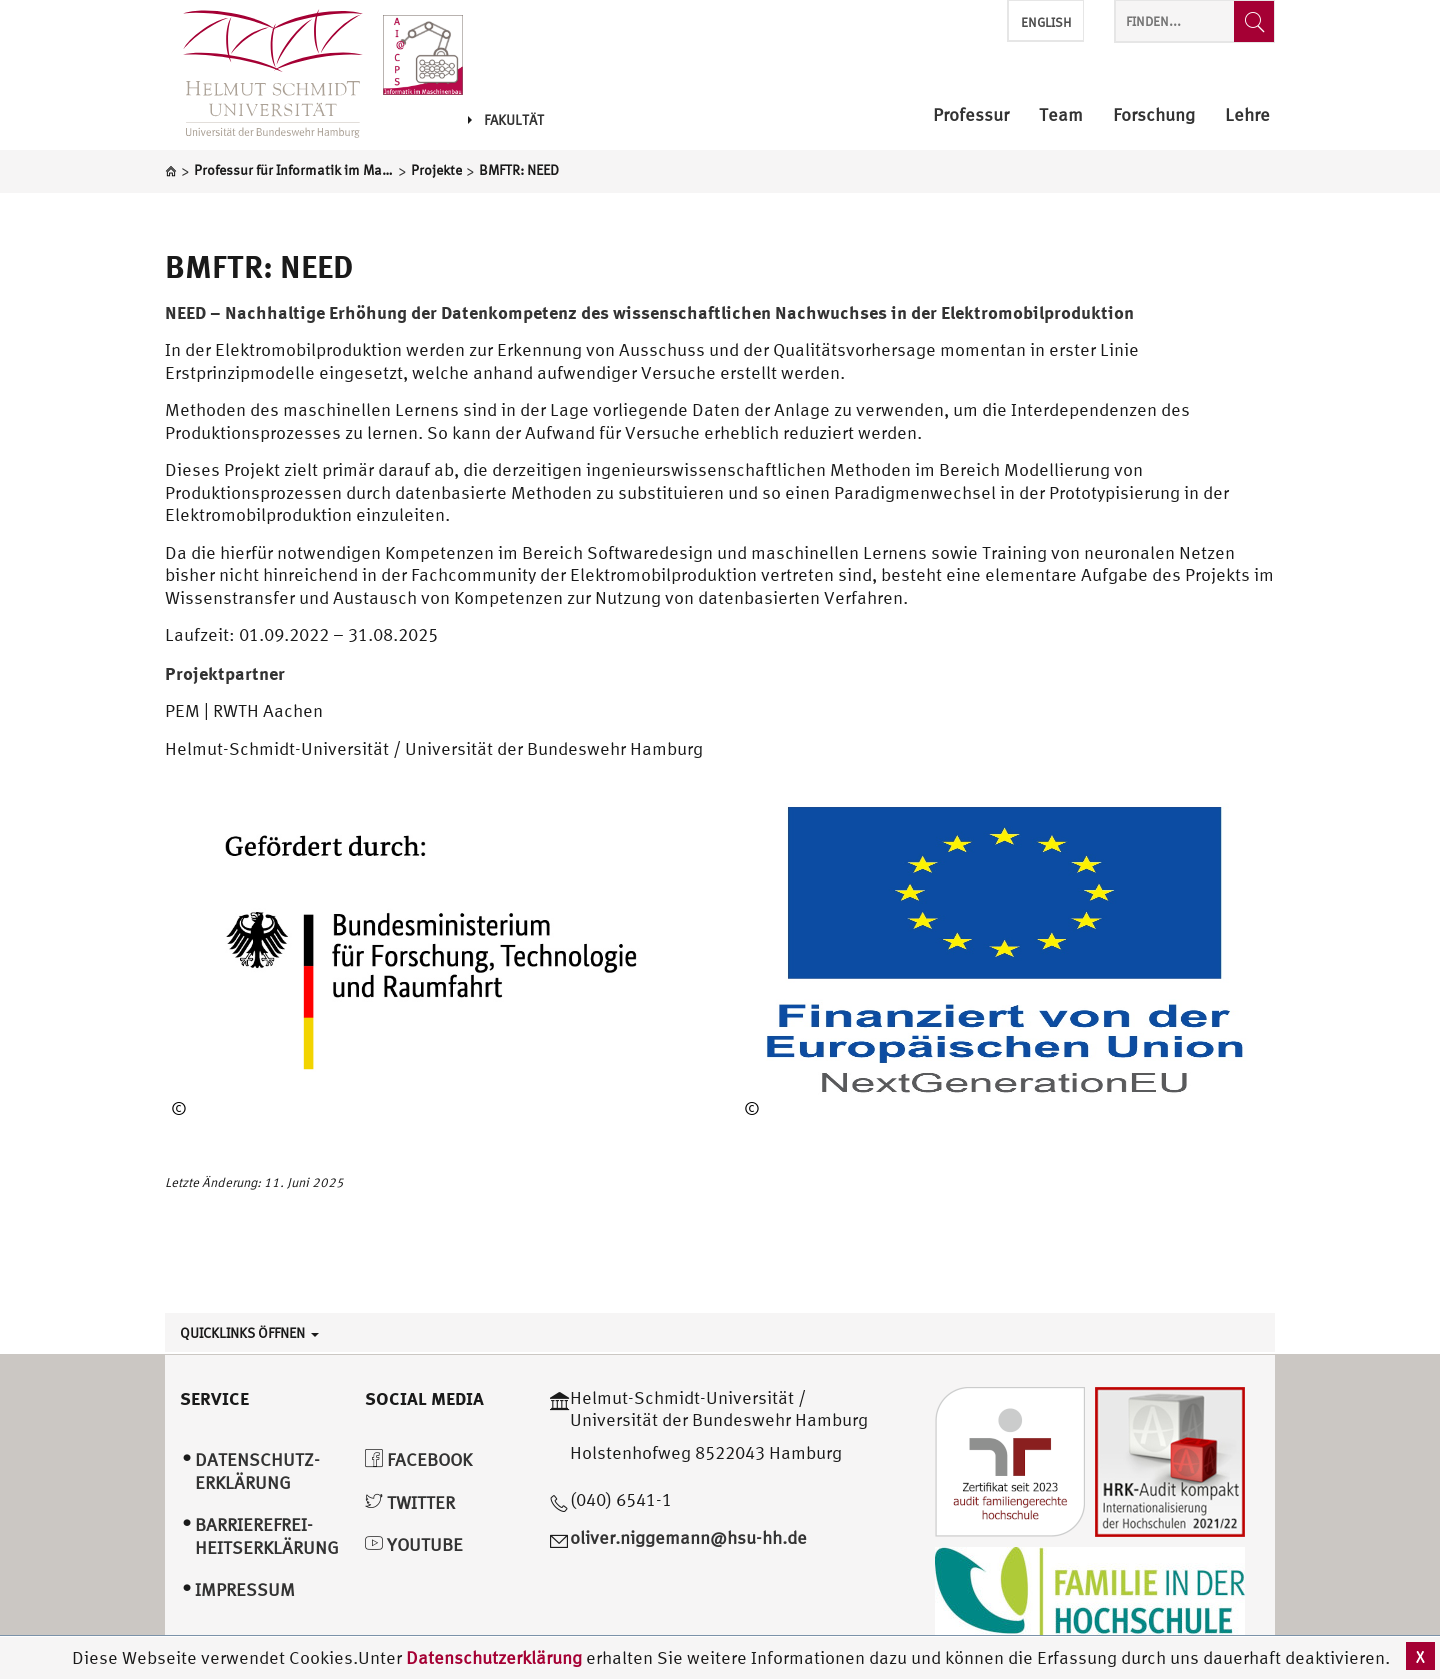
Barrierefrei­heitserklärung (267, 1536)
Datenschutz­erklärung (257, 1471)
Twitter (410, 1502)
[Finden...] (1254, 21)
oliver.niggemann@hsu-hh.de (688, 1537)
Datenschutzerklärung (494, 1657)
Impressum (245, 1589)
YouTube (414, 1544)
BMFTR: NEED (259, 266)
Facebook (418, 1459)
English (1046, 22)
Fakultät (506, 120)
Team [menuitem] (1061, 115)
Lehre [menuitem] (1247, 115)
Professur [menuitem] (971, 115)
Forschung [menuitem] (1154, 115)
